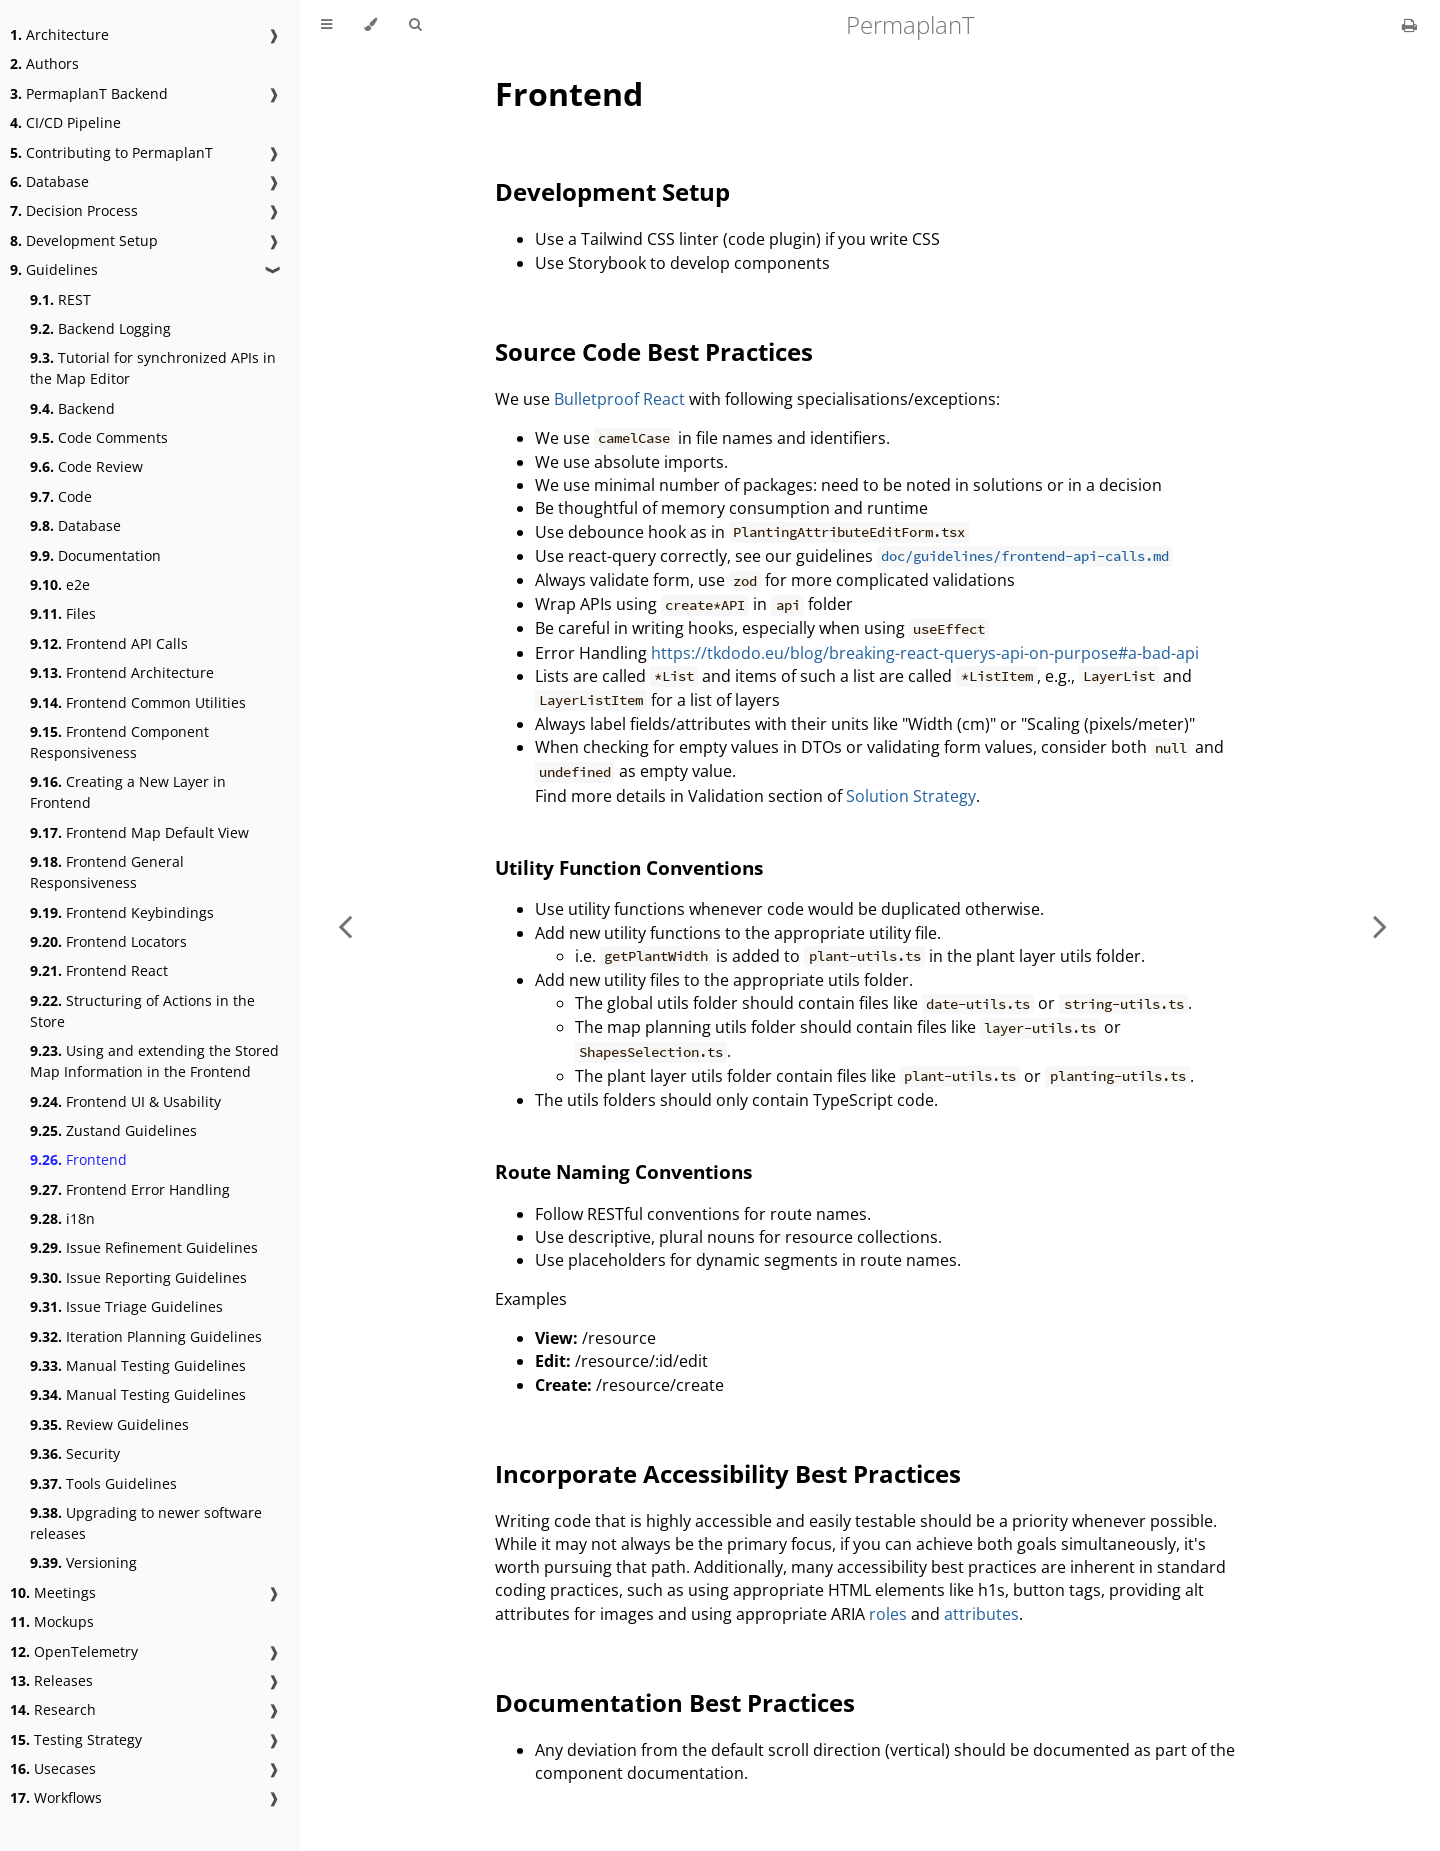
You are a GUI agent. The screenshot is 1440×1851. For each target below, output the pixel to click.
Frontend (78, 1159)
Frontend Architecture (122, 672)
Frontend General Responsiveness (107, 872)
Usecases (53, 1768)
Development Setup (84, 240)
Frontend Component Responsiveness (119, 742)
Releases (51, 1680)
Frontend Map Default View (139, 832)
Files (63, 613)
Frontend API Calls (109, 643)
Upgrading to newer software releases (146, 1523)
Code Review (86, 466)
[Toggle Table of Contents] (326, 25)
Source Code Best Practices (654, 351)
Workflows (56, 1797)
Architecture (59, 34)
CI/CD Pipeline (65, 122)
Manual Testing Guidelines (138, 1365)
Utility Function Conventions (629, 867)
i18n (62, 1218)
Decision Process (74, 210)
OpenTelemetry (74, 1651)
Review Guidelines (109, 1424)
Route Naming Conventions (623, 1171)
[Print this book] (1409, 25)
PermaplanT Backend (89, 93)
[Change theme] (370, 25)
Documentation (95, 555)
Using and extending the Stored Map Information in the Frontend (154, 1061)
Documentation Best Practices (675, 1702)
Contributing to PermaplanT (111, 152)
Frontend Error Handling (130, 1189)
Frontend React (99, 970)
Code (61, 496)
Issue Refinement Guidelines (144, 1247)
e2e (60, 584)
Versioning (83, 1562)
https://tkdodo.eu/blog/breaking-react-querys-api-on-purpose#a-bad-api (925, 653)
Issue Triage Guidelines (126, 1306)
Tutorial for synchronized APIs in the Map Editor (153, 368)
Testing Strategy (76, 1739)
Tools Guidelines (103, 1483)
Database (49, 181)
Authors (44, 63)
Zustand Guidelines (113, 1130)
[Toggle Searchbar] (415, 25)
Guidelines (54, 269)
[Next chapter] (1380, 925)
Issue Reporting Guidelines (138, 1277)
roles (888, 1614)
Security (75, 1453)
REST (60, 299)
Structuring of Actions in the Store (142, 1011)
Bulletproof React (619, 399)
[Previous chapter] (345, 925)
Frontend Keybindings (122, 912)
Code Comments (99, 437)
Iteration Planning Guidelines (146, 1336)
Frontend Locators (108, 941)
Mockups (52, 1621)
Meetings (53, 1592)
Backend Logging (100, 328)
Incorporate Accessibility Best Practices (728, 1473)
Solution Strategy (911, 796)
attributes (981, 1614)
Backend (72, 408)
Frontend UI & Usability (125, 1101)
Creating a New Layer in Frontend (128, 792)
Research (53, 1709)
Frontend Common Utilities (138, 702)
